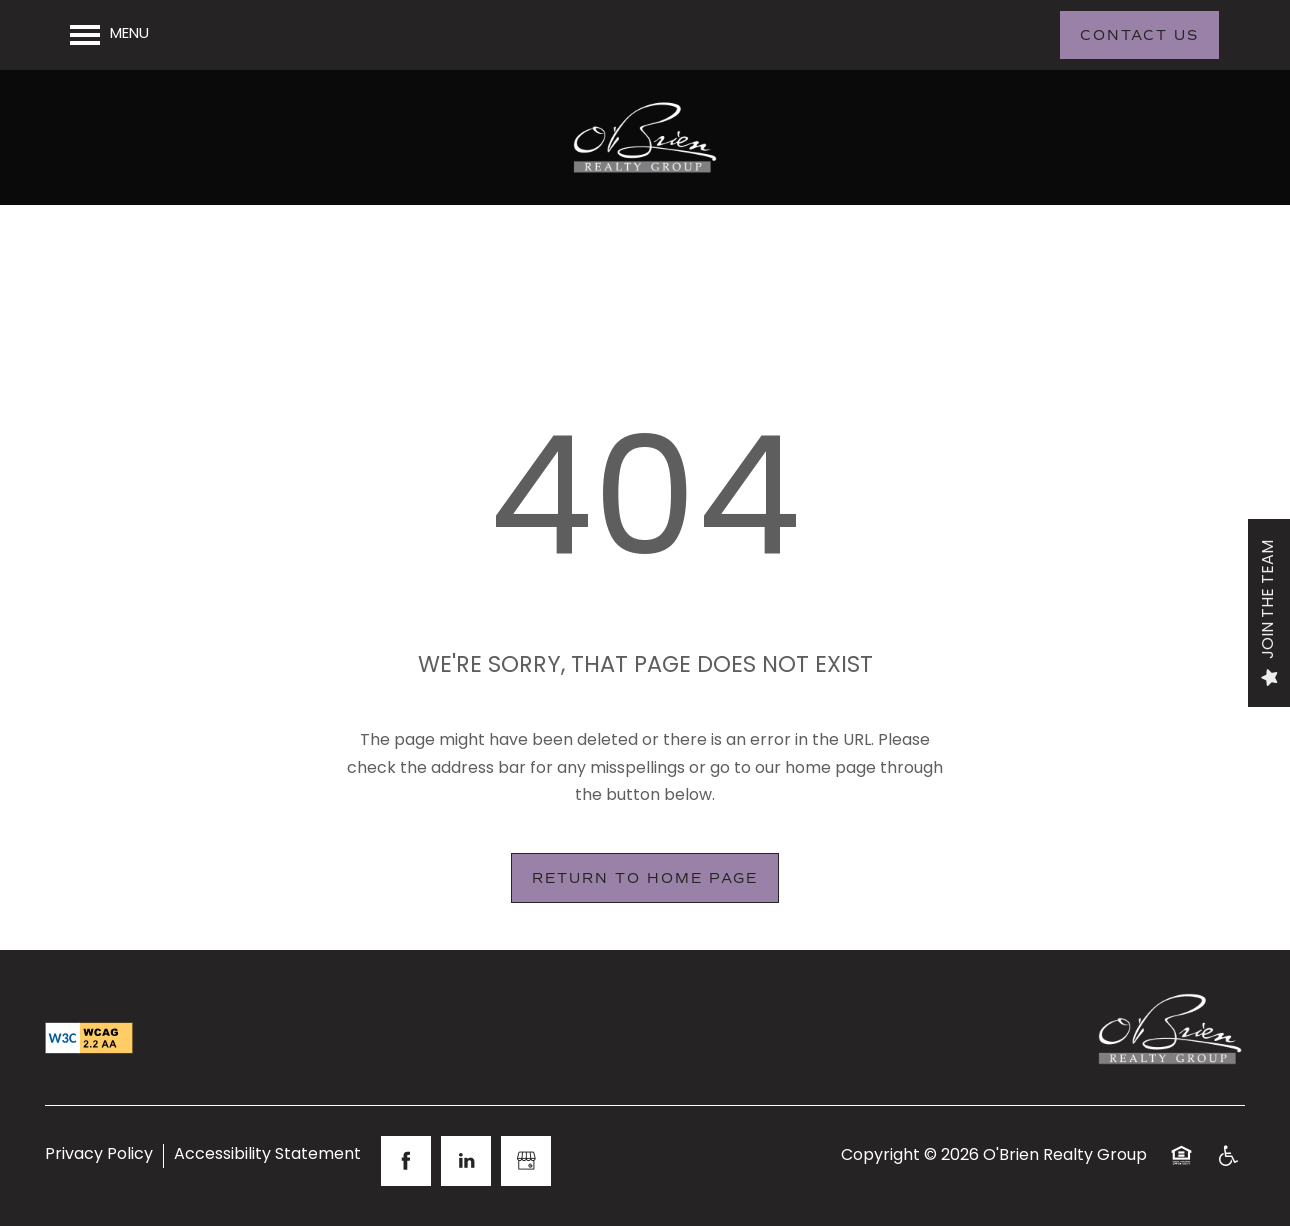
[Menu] (109, 35)
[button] (1139, 35)
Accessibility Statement (267, 1156)
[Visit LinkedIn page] (466, 1161)
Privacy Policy (99, 1156)
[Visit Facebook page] (406, 1161)
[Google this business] (526, 1161)
